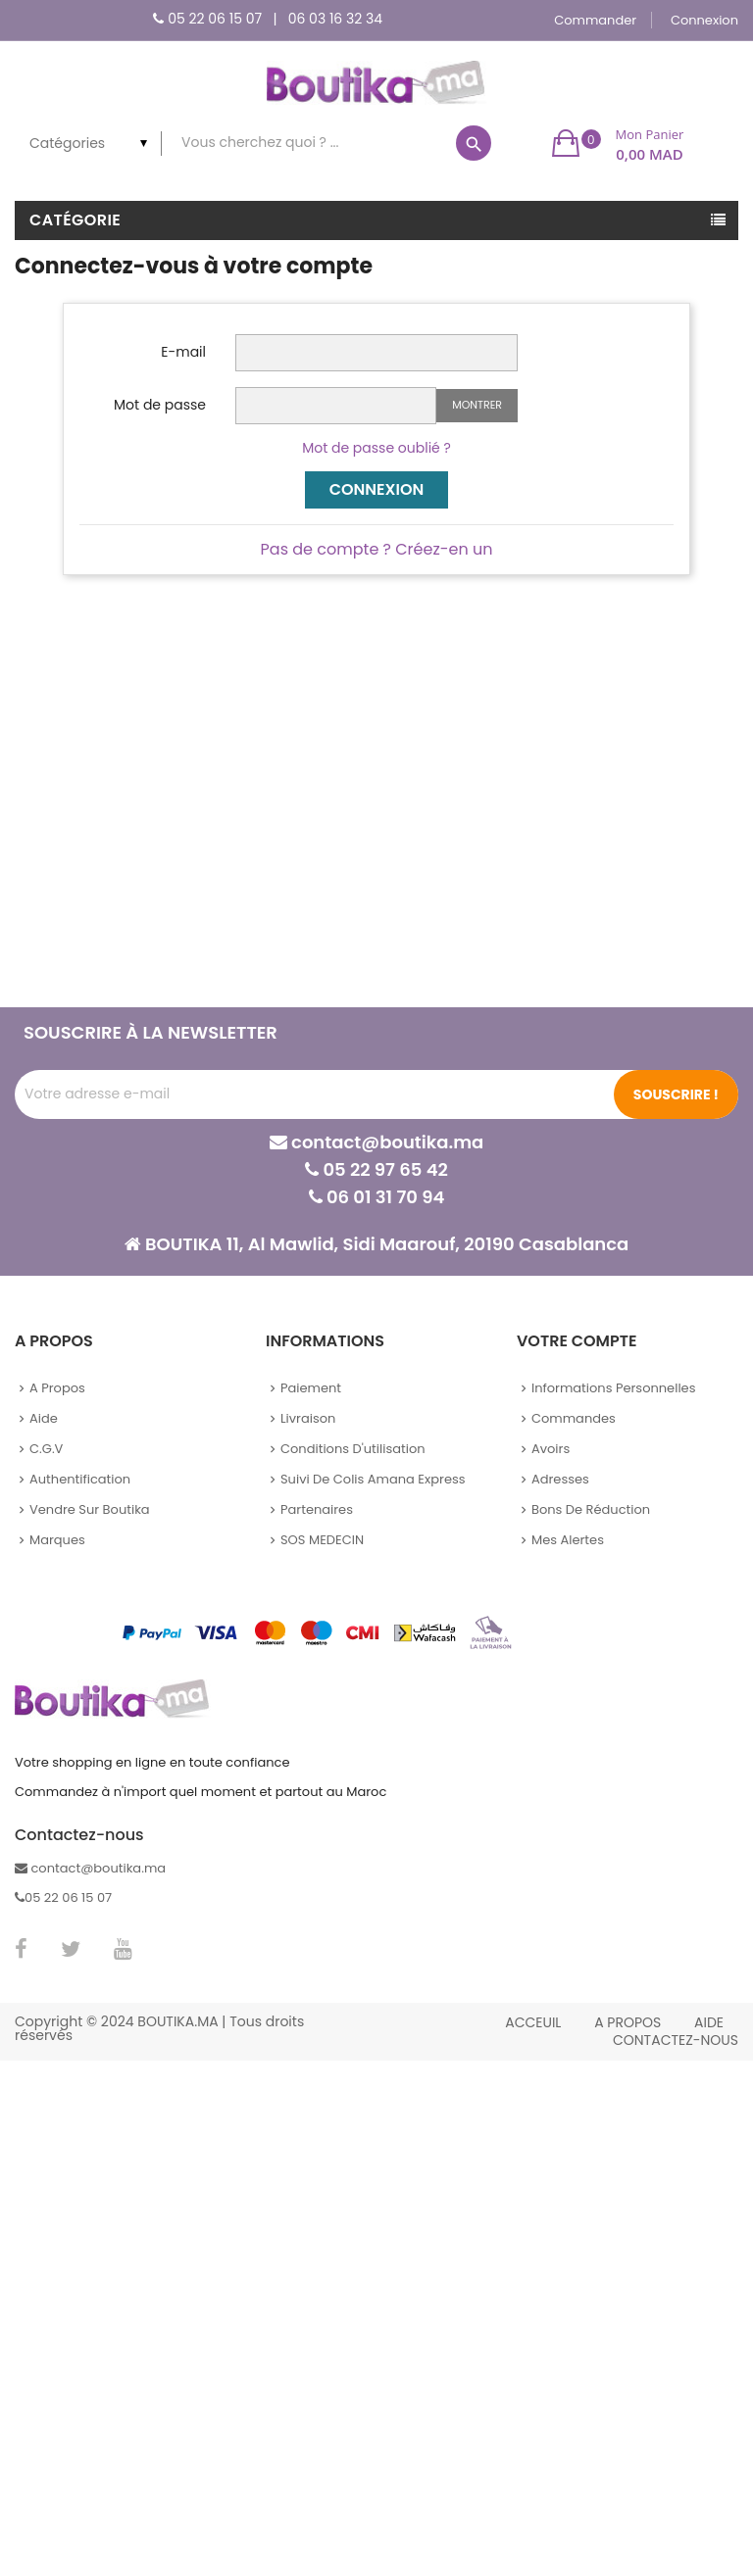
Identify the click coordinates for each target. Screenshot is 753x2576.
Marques (57, 1540)
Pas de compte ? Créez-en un (377, 549)
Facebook (21, 1949)
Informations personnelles (613, 1388)
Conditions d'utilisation (353, 1448)
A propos (57, 1388)
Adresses (560, 1479)
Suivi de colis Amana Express (373, 1479)
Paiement (310, 1388)
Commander (595, 20)
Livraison (307, 1418)
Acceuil (533, 2022)
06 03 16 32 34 (335, 18)
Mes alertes (567, 1540)
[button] (618, 143)
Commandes (573, 1418)
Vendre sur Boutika (89, 1509)
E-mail (183, 352)
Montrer (477, 405)
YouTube (123, 1949)
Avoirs (550, 1448)
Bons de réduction (590, 1509)
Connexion (377, 489)
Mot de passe (160, 404)
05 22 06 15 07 (215, 18)
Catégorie (75, 220)
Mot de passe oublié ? (376, 448)
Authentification (79, 1479)
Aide (43, 1418)
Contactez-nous (675, 2040)
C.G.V (46, 1448)
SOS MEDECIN (322, 1540)
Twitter (70, 1949)
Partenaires (316, 1509)
